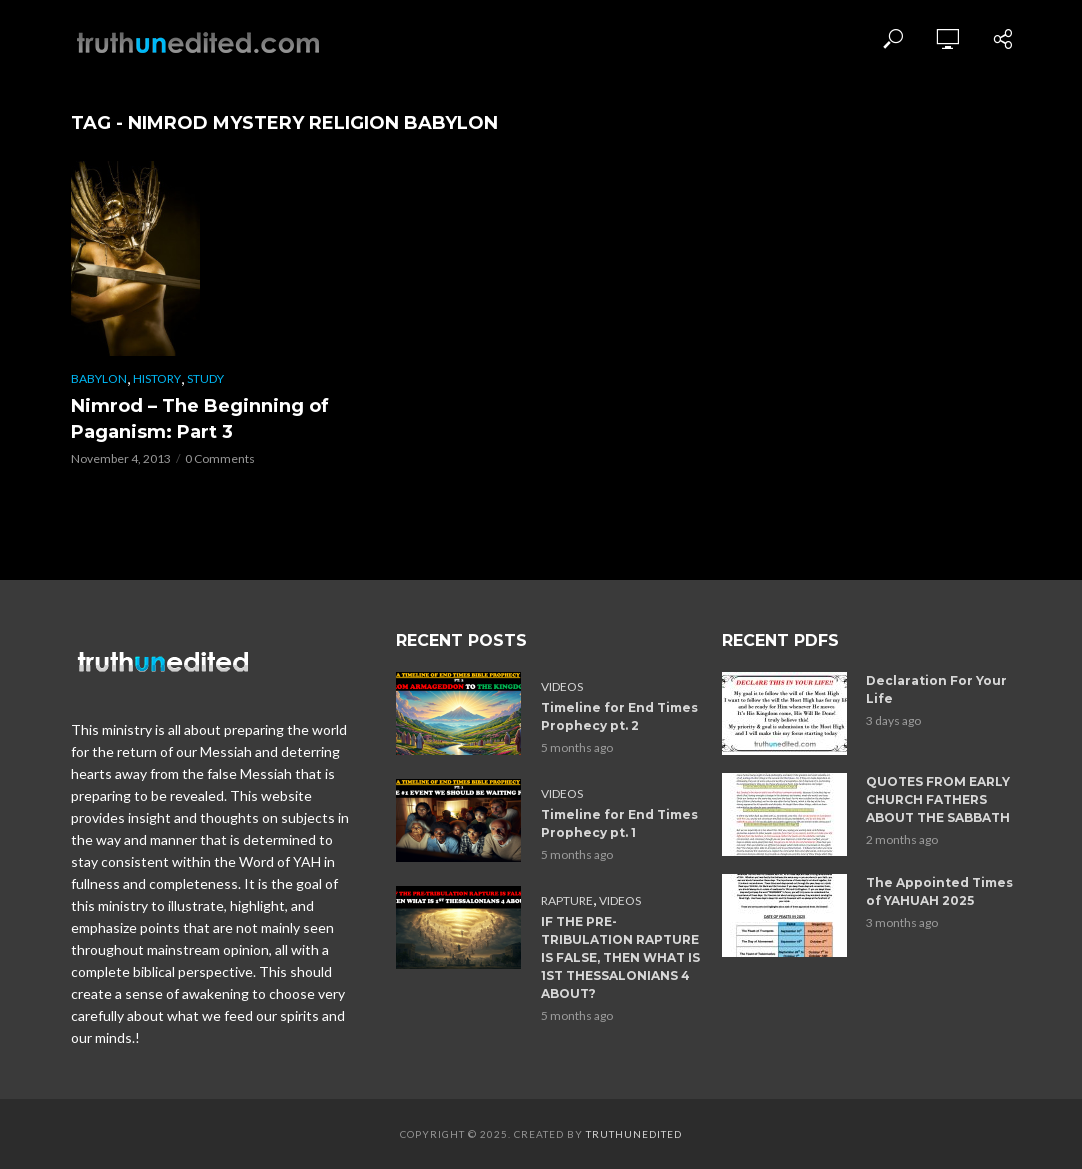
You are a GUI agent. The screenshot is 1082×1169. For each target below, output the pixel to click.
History (157, 378)
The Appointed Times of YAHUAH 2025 (939, 891)
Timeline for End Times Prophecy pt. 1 (619, 823)
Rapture (567, 900)
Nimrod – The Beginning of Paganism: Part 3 (200, 419)
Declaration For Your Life (936, 689)
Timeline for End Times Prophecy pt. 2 (619, 716)
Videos (562, 686)
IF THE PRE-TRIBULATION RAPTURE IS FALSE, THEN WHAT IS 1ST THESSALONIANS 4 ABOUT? (620, 957)
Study (205, 378)
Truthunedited (634, 1134)
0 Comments (220, 458)
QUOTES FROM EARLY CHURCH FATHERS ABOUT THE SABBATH (938, 799)
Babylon (99, 378)
